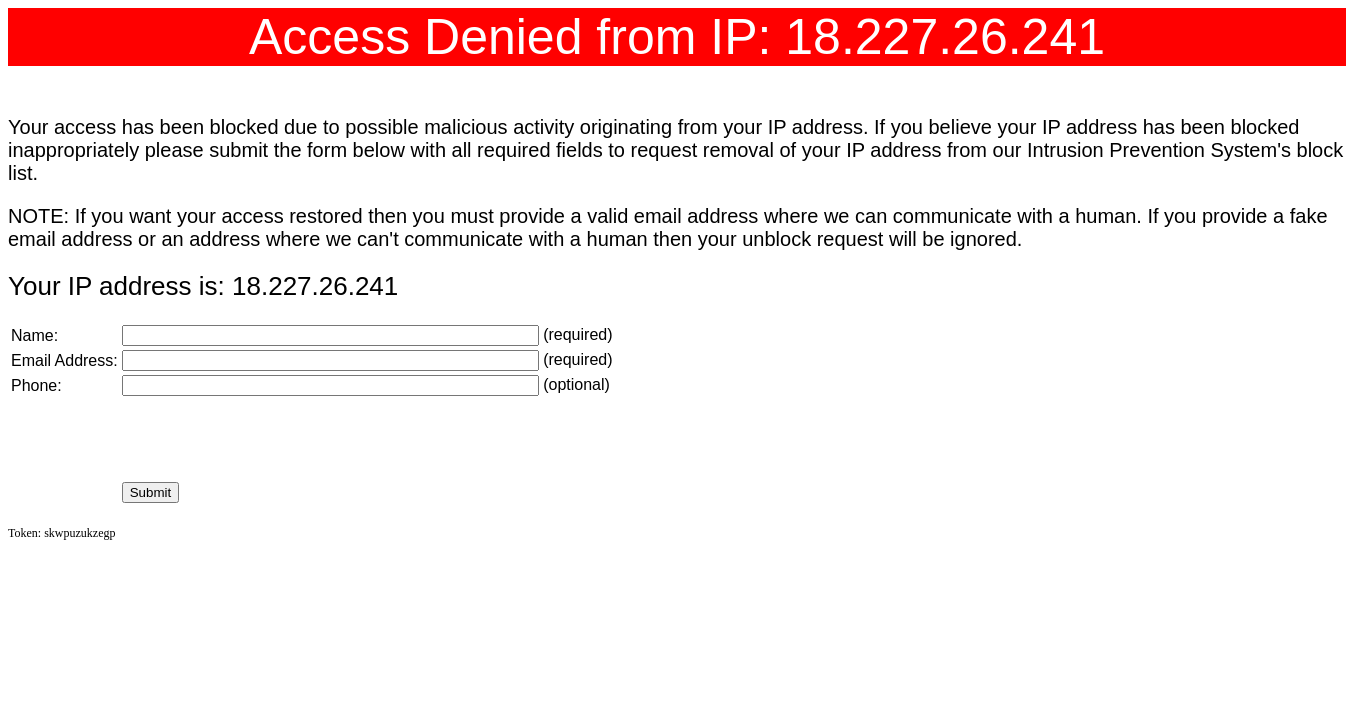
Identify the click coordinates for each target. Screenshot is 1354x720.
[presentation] (274, 439)
